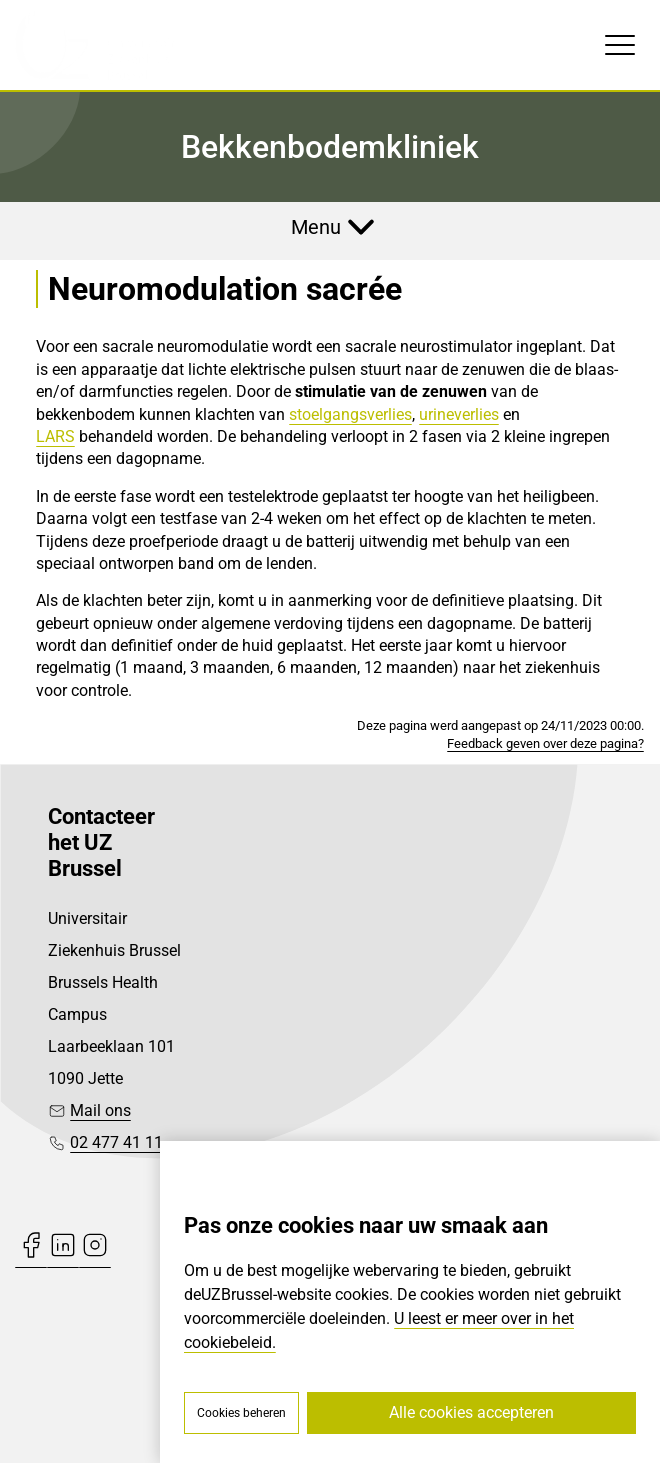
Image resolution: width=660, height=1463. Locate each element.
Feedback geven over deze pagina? (545, 743)
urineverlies (459, 414)
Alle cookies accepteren (471, 1412)
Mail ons (100, 1110)
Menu (316, 227)
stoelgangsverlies (350, 414)
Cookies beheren (241, 1413)
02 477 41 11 (116, 1142)
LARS (55, 436)
